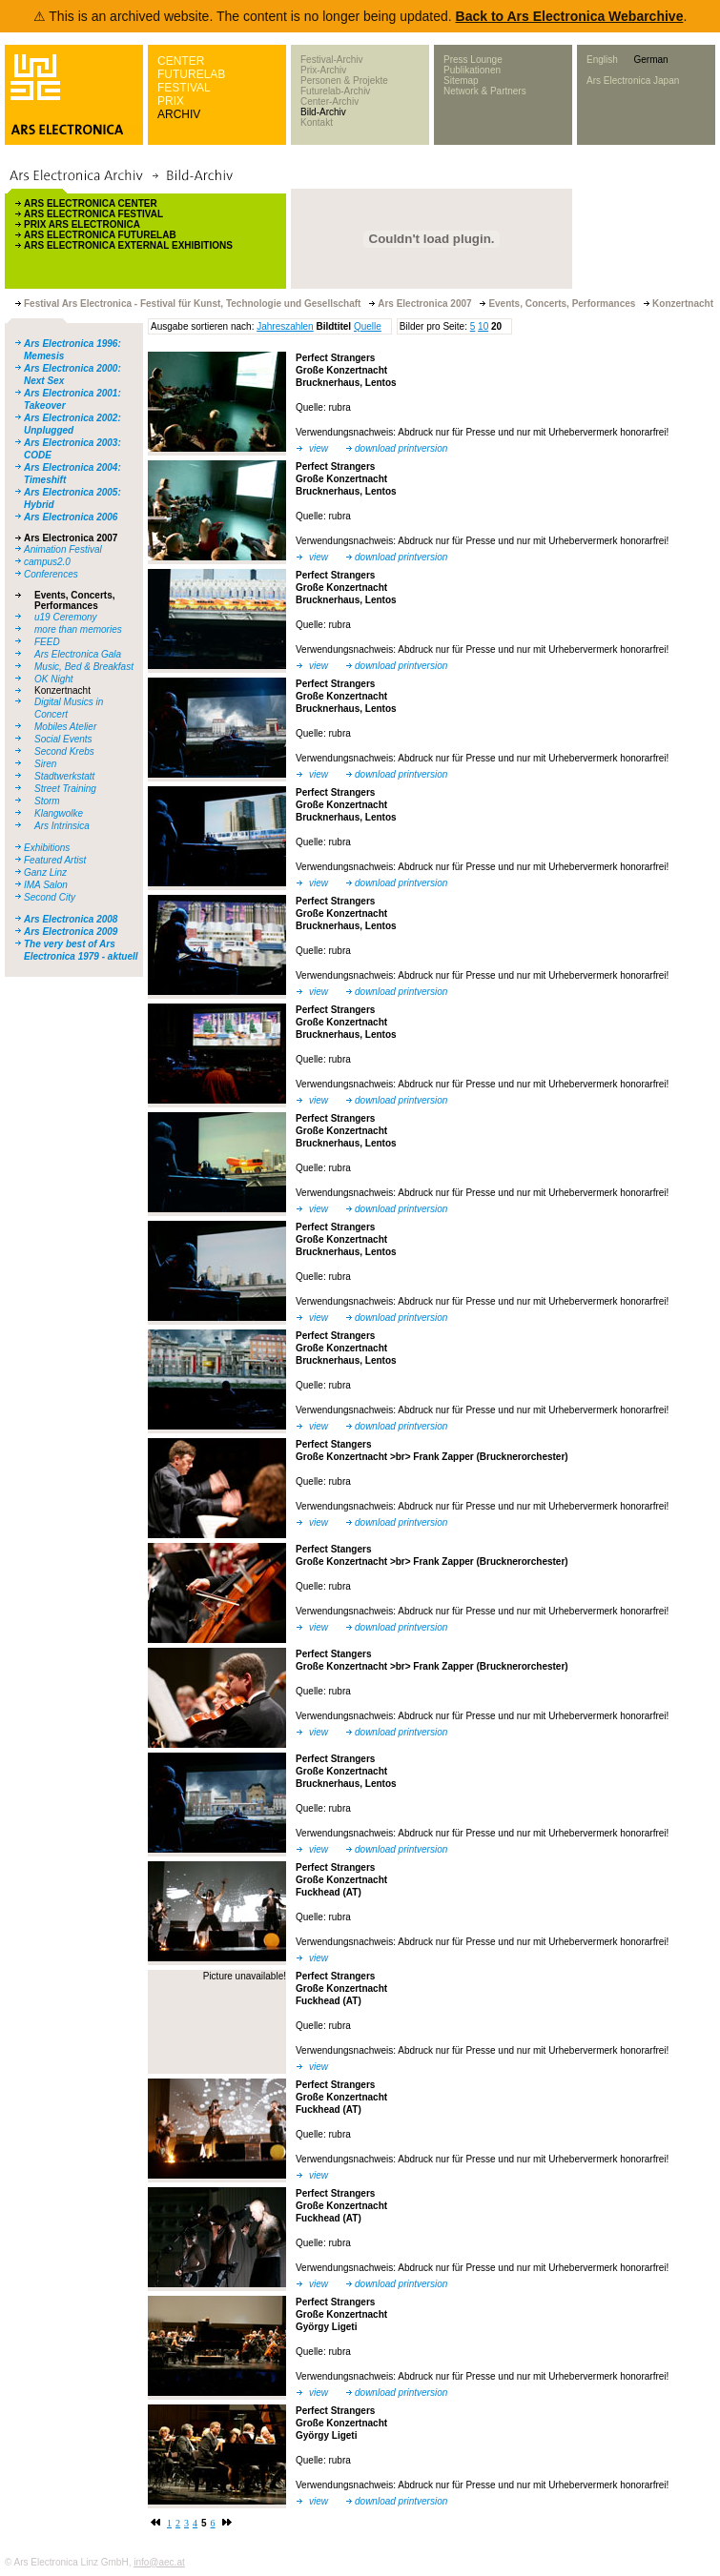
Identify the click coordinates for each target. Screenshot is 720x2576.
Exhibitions (47, 847)
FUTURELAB (191, 74)
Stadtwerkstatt (64, 776)
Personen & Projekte (344, 80)
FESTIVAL (184, 87)
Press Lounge (473, 59)
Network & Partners (484, 91)
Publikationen (472, 70)
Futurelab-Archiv (335, 91)
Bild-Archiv (323, 112)
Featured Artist (55, 860)
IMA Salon (46, 885)
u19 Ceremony (65, 617)
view (318, 448)
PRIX (170, 101)
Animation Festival (63, 549)
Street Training (65, 788)
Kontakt (316, 122)
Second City (49, 897)
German (650, 59)
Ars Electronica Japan (632, 80)
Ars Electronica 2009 (70, 931)
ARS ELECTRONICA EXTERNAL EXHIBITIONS (128, 245)
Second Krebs (64, 751)
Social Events (63, 739)
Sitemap (461, 80)
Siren (45, 764)
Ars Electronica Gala (77, 654)
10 (483, 326)
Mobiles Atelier (65, 726)
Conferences (51, 574)
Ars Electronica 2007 (70, 538)
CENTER (180, 61)
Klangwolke (58, 813)
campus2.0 (47, 562)
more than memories (78, 629)
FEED (47, 642)
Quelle (367, 326)
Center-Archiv (329, 101)
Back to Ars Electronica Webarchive (570, 16)
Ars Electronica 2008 (70, 919)
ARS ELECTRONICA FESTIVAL (93, 214)
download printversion (401, 448)
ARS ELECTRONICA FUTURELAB (100, 235)
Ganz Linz (45, 872)
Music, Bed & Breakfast (84, 666)
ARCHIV (178, 114)
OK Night (53, 679)
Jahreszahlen (285, 326)
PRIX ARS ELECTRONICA (82, 224)
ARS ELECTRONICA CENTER (90, 203)
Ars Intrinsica (62, 826)
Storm (47, 801)
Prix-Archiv (323, 70)
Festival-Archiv (331, 59)
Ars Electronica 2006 (70, 517)
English (602, 59)
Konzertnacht (62, 690)
